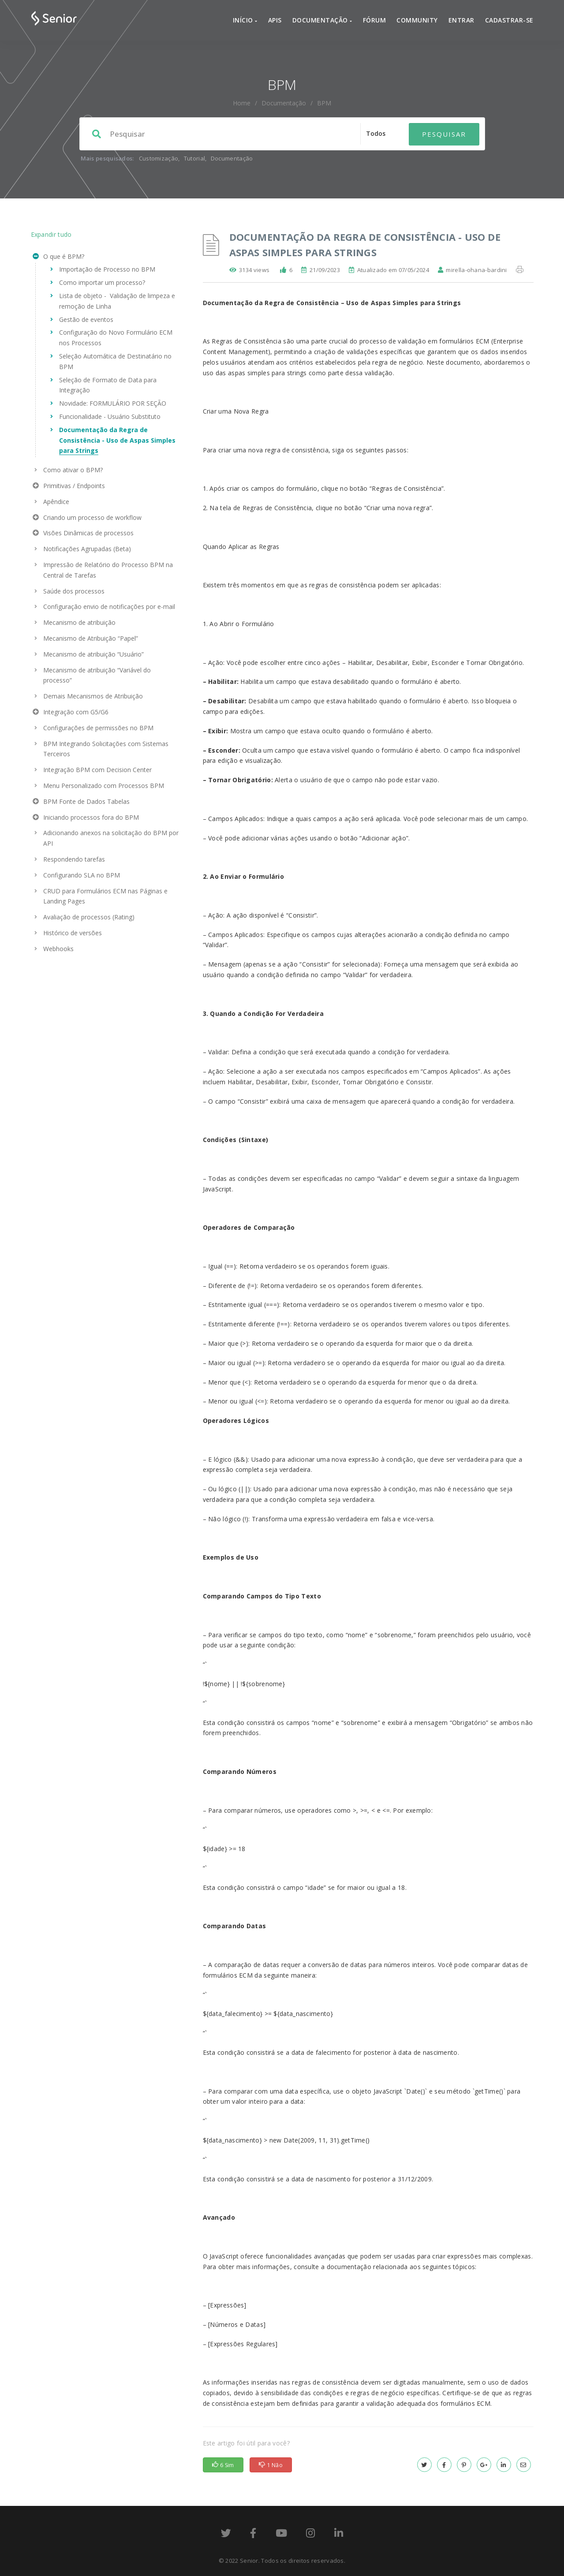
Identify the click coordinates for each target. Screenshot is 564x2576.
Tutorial (194, 158)
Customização (159, 158)
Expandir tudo (51, 234)
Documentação (322, 20)
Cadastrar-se (509, 20)
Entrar (461, 20)
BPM (324, 103)
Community (417, 20)
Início (245, 20)
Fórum (374, 20)
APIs (275, 20)
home (241, 103)
